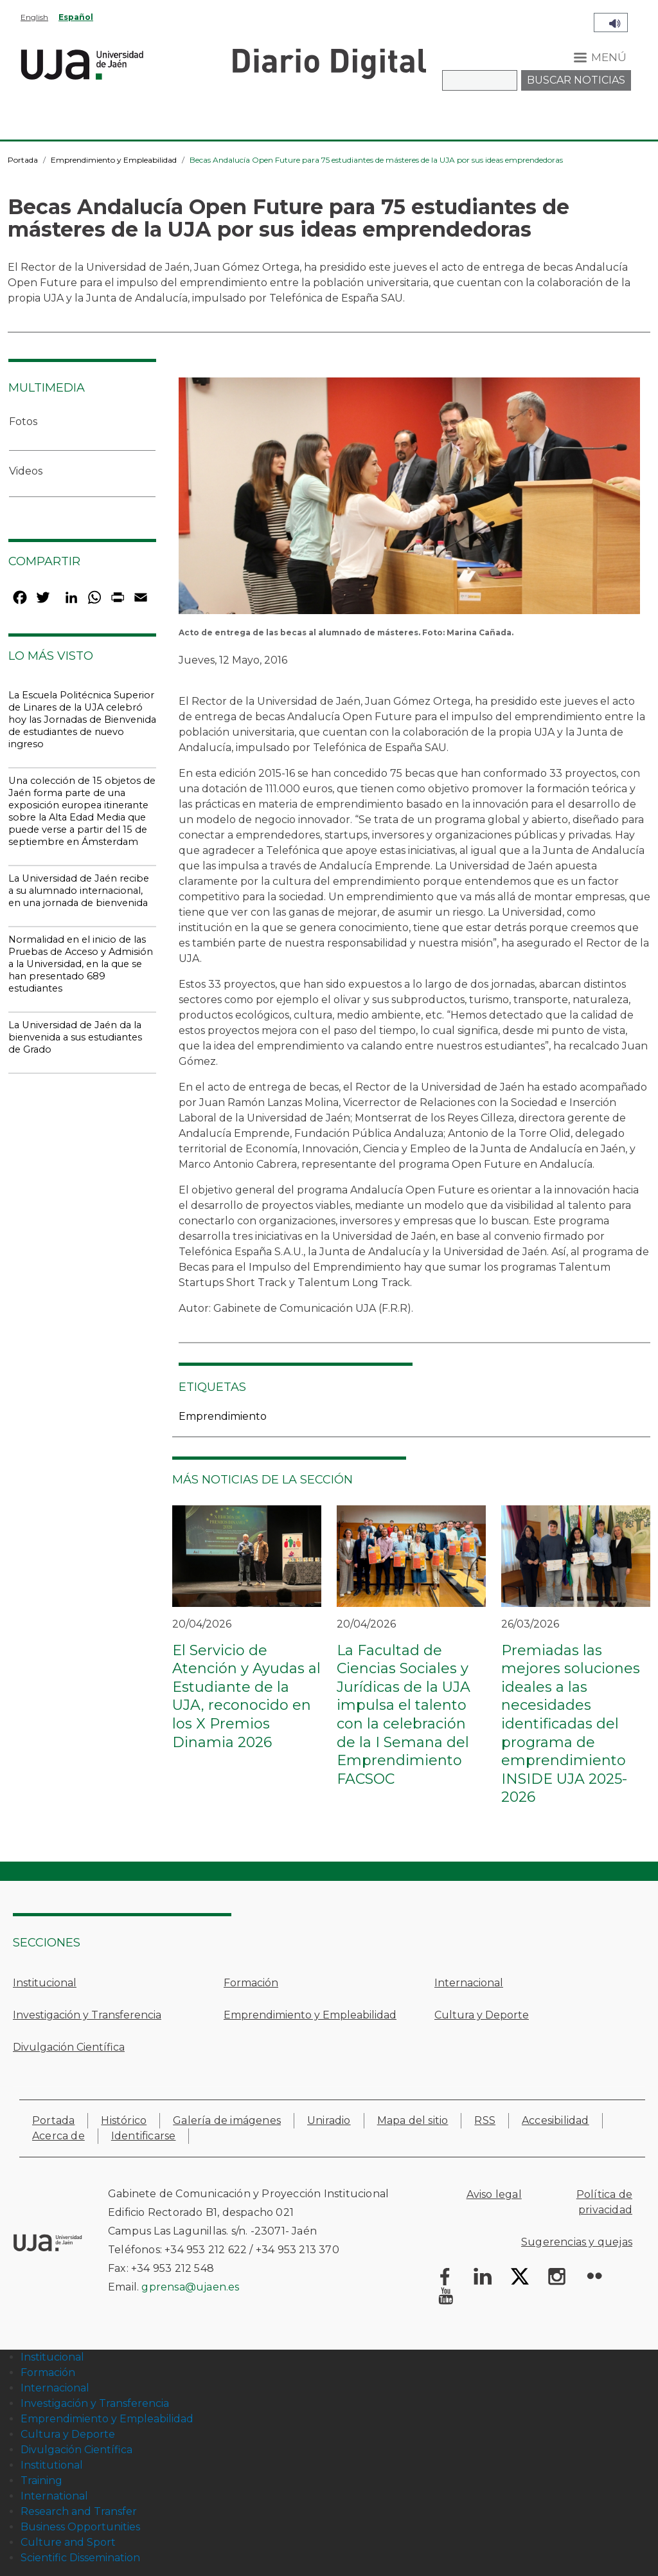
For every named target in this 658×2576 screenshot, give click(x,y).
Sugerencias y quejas (576, 2242)
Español (75, 17)
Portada (23, 160)
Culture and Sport (68, 2542)
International (54, 2496)
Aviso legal (494, 2194)
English (34, 17)
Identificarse (143, 2136)
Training (41, 2480)
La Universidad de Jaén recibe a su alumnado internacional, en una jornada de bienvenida (78, 891)
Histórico (124, 2120)
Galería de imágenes (227, 2120)
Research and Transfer (79, 2511)
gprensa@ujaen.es (190, 2287)
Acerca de (58, 2136)
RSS (484, 2120)
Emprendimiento (223, 1416)
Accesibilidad (555, 2120)
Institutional (52, 2465)
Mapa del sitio (413, 2120)
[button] (409, 500)
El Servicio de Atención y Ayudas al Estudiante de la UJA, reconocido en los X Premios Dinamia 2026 (246, 1696)
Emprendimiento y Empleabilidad (114, 160)
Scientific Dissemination (80, 2558)
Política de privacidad (604, 2202)
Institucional (44, 1983)
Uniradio (329, 2120)
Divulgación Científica (69, 2047)
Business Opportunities (80, 2527)
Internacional (468, 1983)
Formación (251, 1983)
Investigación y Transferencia (87, 2015)
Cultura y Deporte (481, 2015)
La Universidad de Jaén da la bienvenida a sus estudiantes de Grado (75, 1037)
